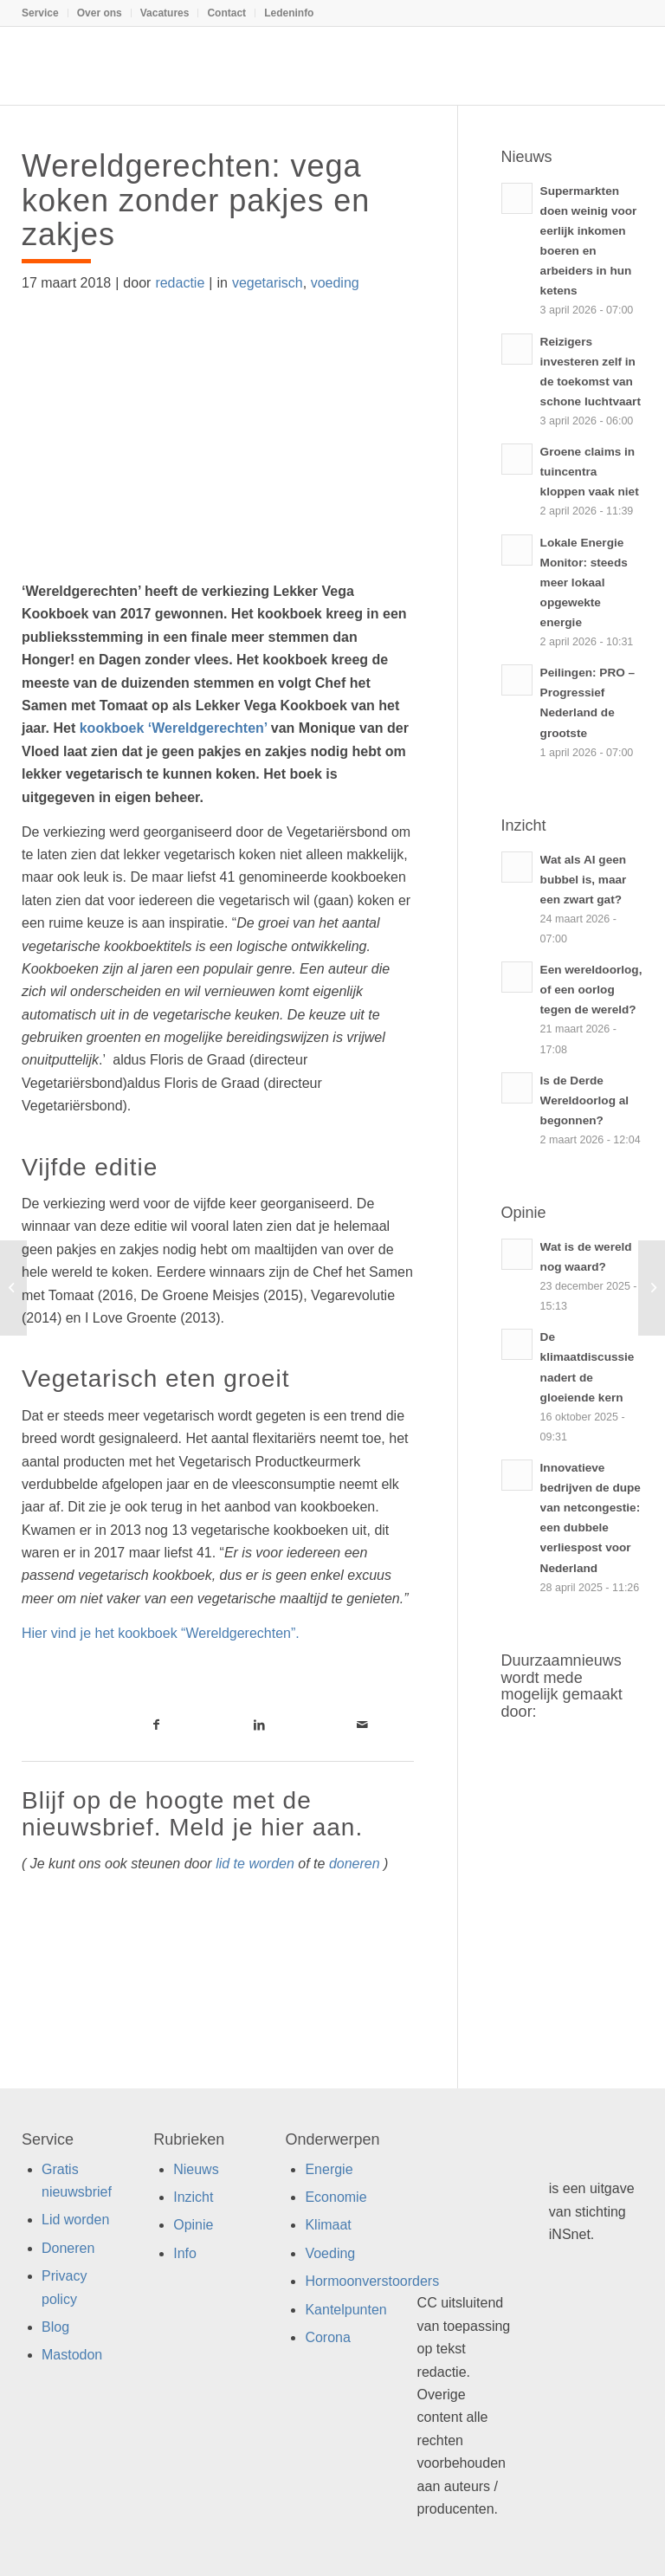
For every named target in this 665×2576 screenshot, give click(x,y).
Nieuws (195, 2169)
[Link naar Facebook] (156, 1724)
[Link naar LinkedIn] (259, 1724)
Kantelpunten (345, 2309)
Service (40, 13)
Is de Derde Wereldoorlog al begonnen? (584, 1100)
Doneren (68, 2248)
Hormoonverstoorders (372, 2281)
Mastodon (72, 2354)
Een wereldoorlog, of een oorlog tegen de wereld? (591, 989)
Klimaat (328, 2224)
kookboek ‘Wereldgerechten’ (174, 728)
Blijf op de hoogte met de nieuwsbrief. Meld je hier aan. (192, 1814)
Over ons (99, 13)
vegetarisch (267, 282)
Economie (335, 2197)
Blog (55, 2327)
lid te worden (255, 1863)
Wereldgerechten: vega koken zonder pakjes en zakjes (196, 200)
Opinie (193, 2224)
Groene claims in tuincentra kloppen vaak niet (589, 471)
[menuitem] (45, 13)
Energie (328, 2169)
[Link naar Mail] (362, 1724)
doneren (354, 1863)
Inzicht (193, 2197)
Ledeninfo (288, 13)
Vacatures (165, 13)
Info (185, 2253)
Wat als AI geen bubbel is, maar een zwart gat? (583, 879)
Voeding (330, 2253)
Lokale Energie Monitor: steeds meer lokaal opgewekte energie (584, 582)
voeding (335, 282)
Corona (327, 2337)
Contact (226, 13)
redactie (179, 282)
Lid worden (75, 2219)
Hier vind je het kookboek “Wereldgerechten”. (161, 1633)
